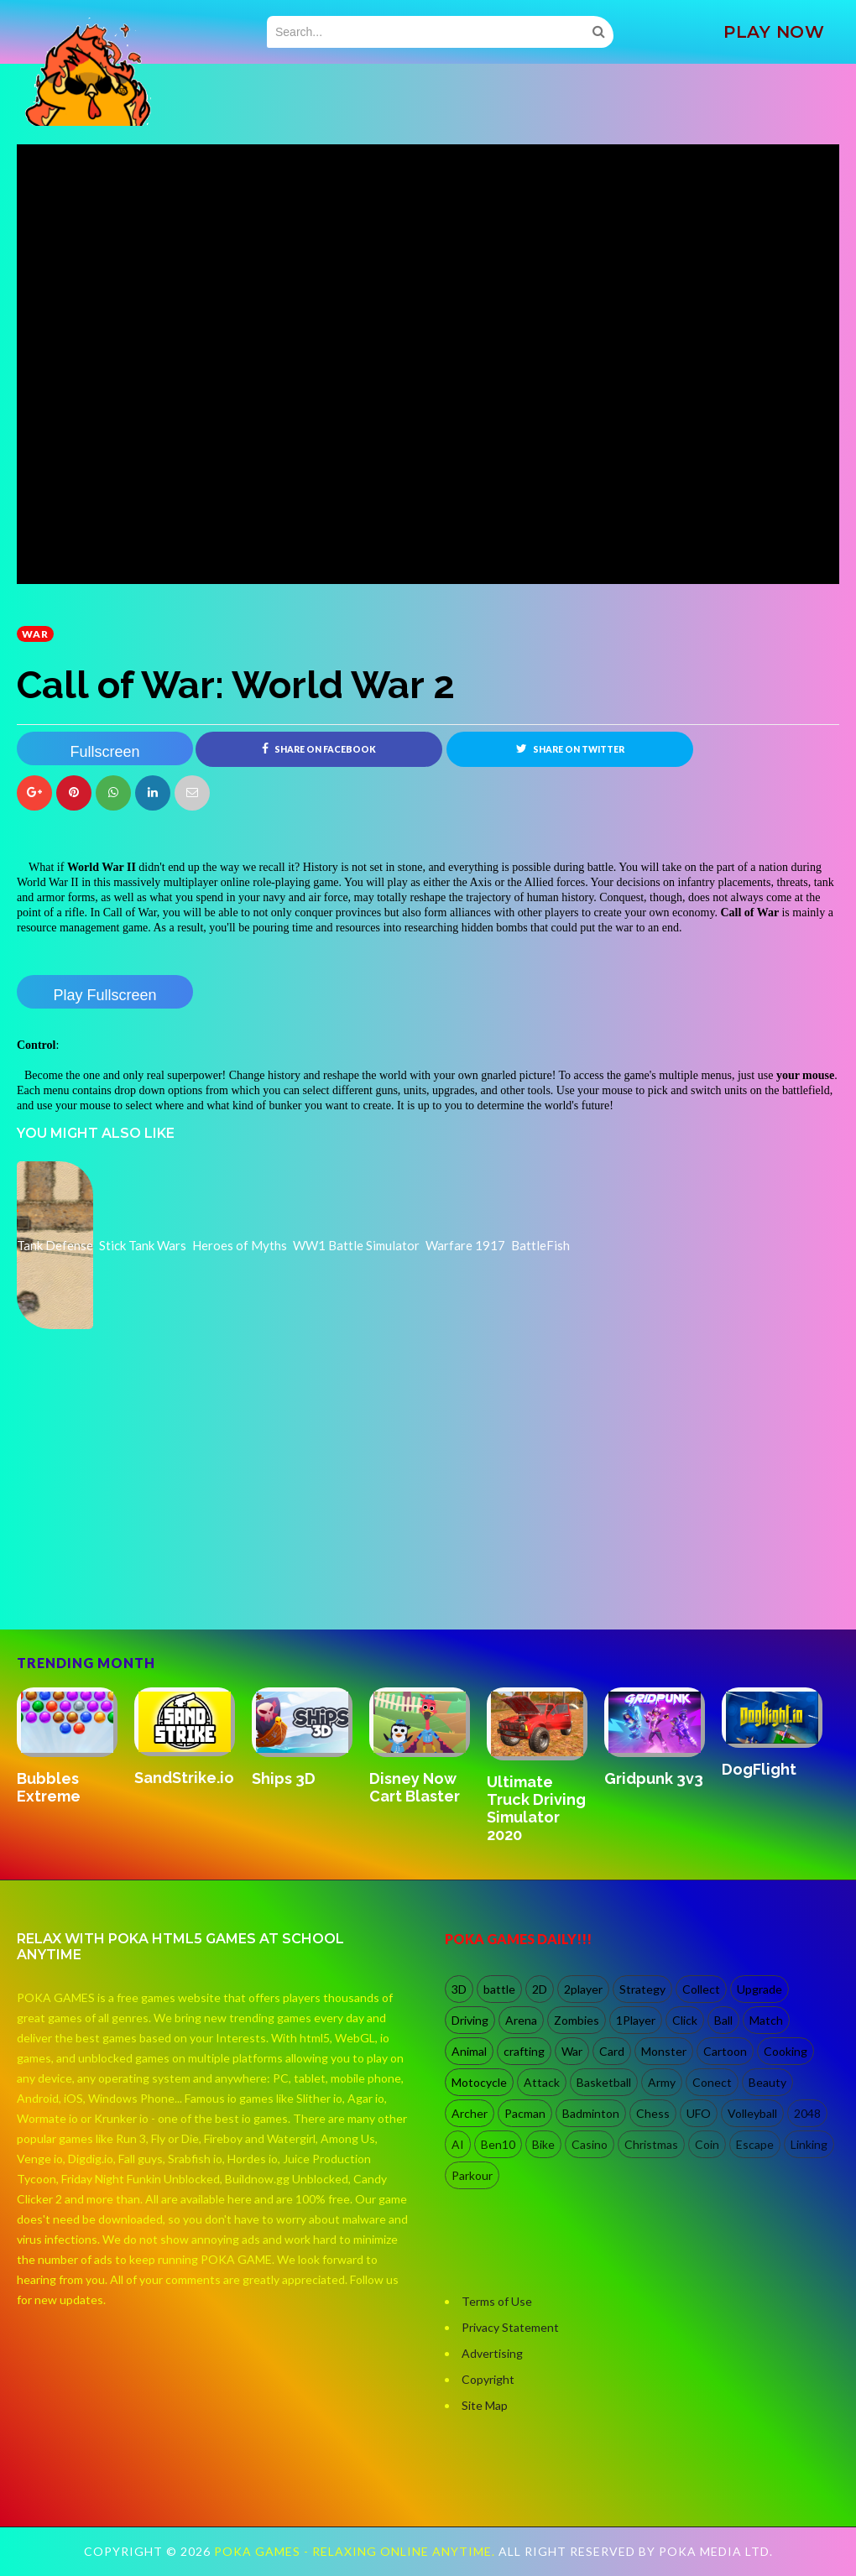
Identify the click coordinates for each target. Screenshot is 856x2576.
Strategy (642, 1989)
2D (539, 1989)
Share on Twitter (570, 748)
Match (766, 2020)
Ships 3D (284, 1778)
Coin (707, 2144)
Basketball (604, 2082)
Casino (590, 2144)
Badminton (590, 2113)
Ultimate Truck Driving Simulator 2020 (536, 1808)
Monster (663, 2051)
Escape (755, 2144)
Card (611, 2051)
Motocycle (479, 2082)
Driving (469, 2020)
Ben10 (498, 2144)
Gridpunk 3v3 (653, 1778)
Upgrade (759, 1989)
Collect (701, 1989)
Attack (542, 2082)
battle (499, 1989)
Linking (809, 2144)
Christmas (651, 2144)
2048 (807, 2113)
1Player (635, 2020)
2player (583, 1989)
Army (662, 2082)
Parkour (472, 2175)
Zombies (576, 2020)
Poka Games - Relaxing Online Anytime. (356, 2552)
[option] (75, 1748)
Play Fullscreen (104, 995)
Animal (469, 2051)
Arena (521, 2020)
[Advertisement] (143, 1557)
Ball (723, 2020)
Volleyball (752, 2113)
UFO (698, 2113)
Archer (469, 2113)
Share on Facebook (319, 748)
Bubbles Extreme (49, 1787)
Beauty (767, 2082)
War (35, 634)
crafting (524, 2051)
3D (459, 1989)
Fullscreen (104, 751)
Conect (712, 2082)
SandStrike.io (184, 1777)
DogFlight (759, 1769)
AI (457, 2144)
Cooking (785, 2051)
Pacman (524, 2113)
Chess (653, 2113)
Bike (543, 2144)
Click (684, 2020)
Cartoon (725, 2051)
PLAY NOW (773, 32)
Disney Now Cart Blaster (414, 1787)
